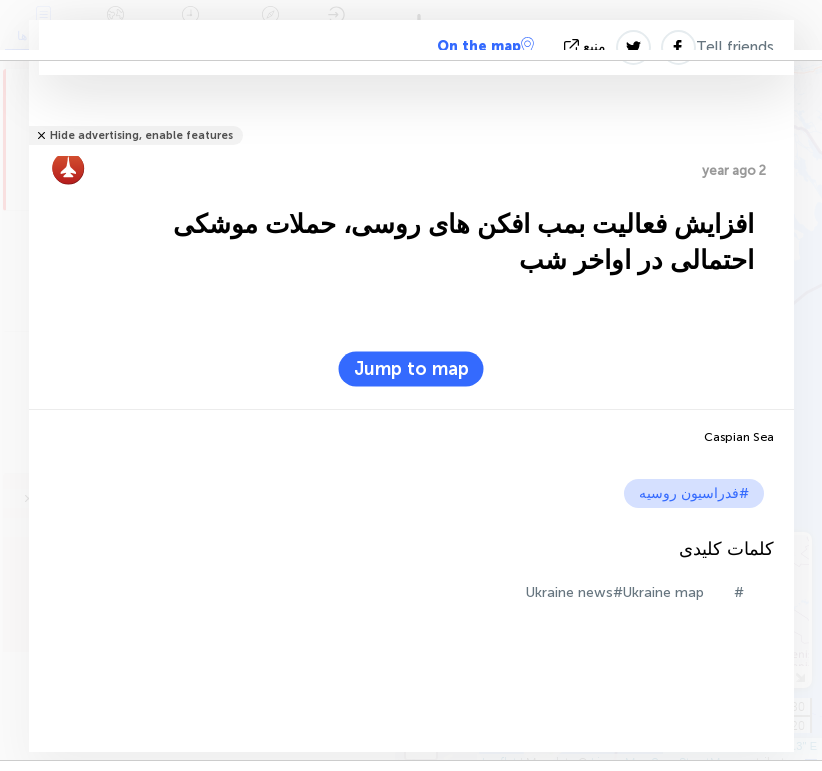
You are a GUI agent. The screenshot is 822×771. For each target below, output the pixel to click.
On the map (485, 46)
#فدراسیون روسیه (694, 493)
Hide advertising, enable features (141, 135)
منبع (587, 46)
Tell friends (735, 47)
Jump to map (411, 369)
